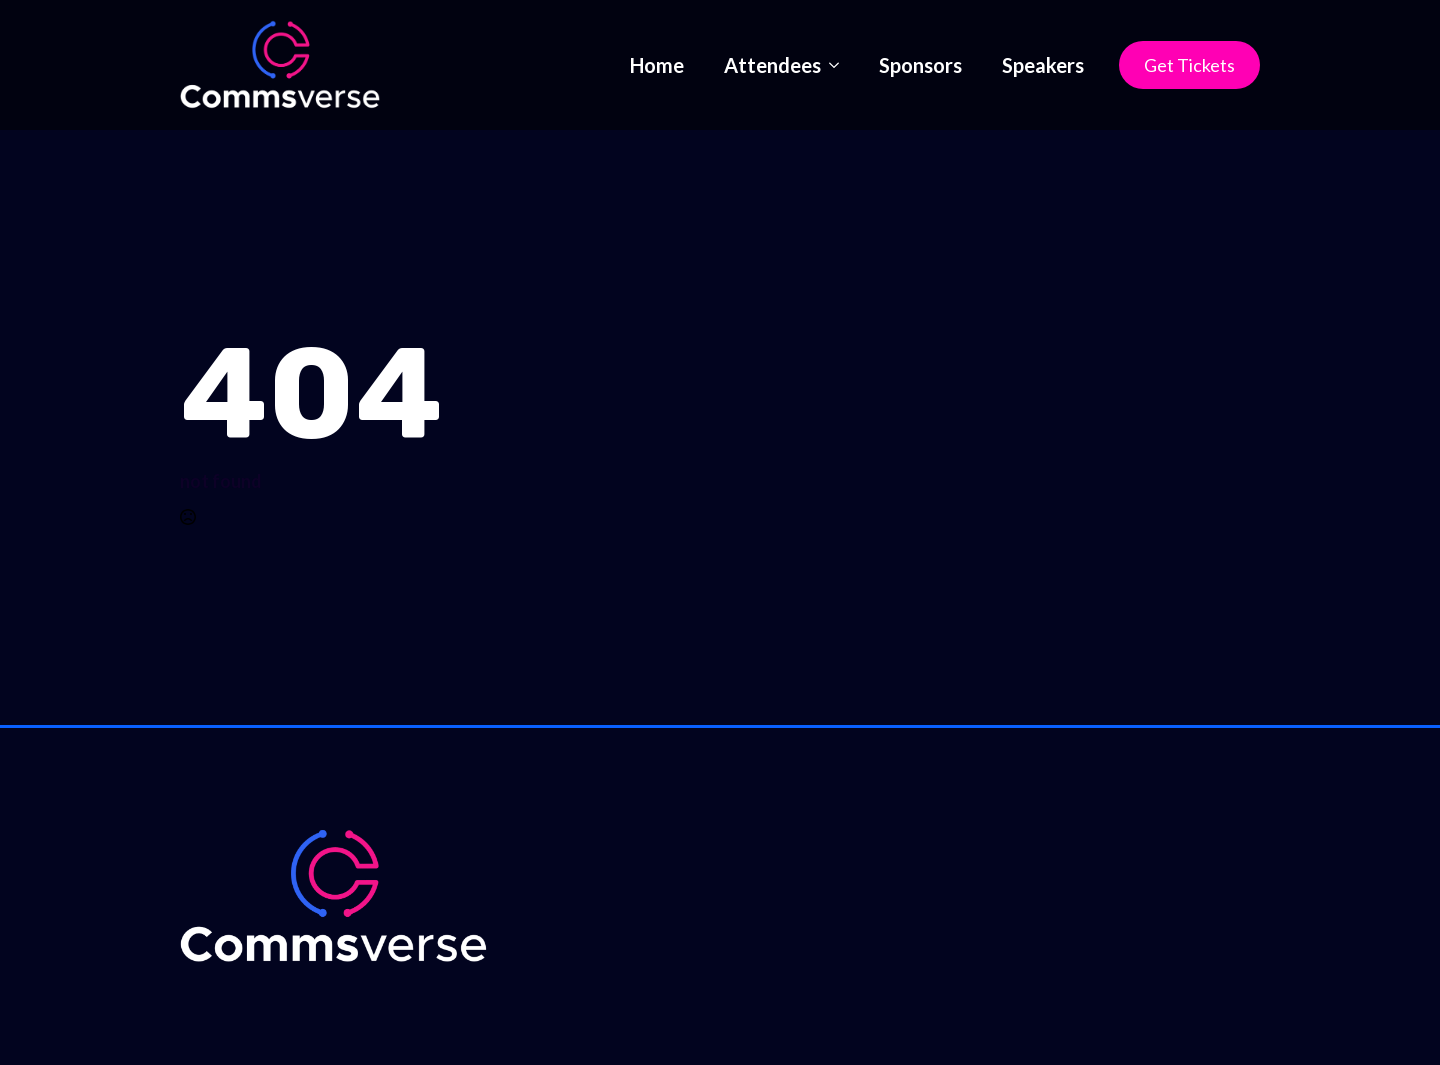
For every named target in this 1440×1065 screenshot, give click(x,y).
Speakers (1043, 65)
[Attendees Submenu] (840, 65)
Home (657, 65)
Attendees (772, 65)
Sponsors (920, 65)
